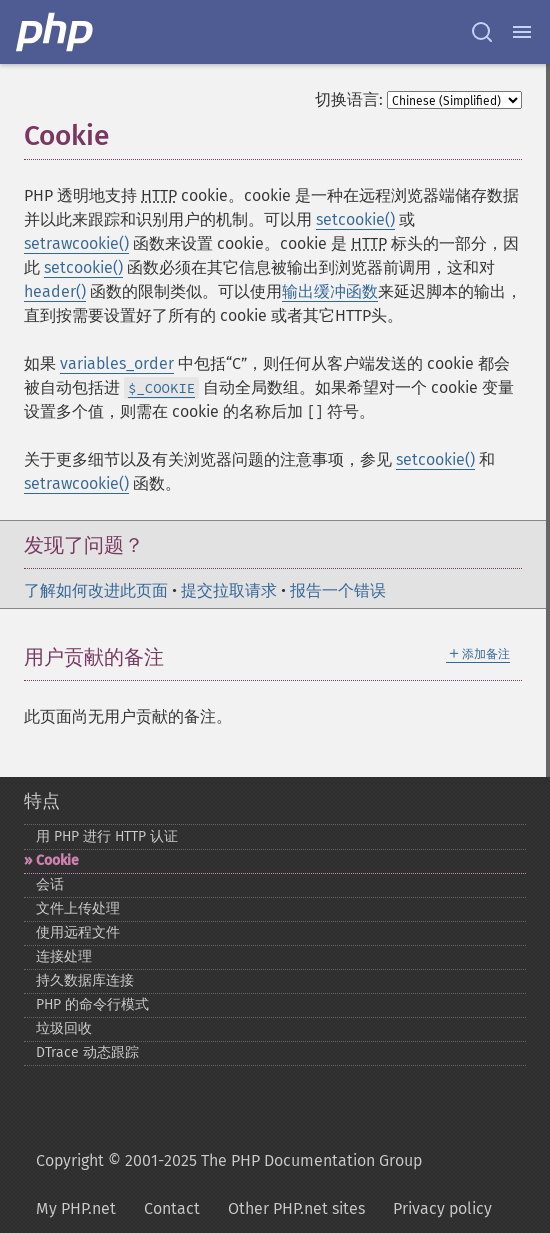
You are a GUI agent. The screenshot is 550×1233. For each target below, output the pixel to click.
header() (55, 291)
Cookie (57, 860)
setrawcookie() (76, 243)
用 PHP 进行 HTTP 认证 (107, 836)
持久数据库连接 (85, 980)
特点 (42, 801)
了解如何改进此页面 (96, 590)
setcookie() (355, 219)
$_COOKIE (161, 388)
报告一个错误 (338, 590)
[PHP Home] (56, 32)
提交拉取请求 (229, 590)
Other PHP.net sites (296, 1208)
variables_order (117, 363)
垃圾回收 (64, 1028)
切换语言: (349, 99)
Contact (172, 1208)
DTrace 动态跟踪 (87, 1052)
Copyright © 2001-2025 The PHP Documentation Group (229, 1160)
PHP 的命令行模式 (92, 1004)
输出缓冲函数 (330, 291)
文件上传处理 (78, 908)
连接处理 (64, 956)
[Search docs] (482, 32)
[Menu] (522, 32)
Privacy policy (442, 1208)
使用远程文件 (78, 932)
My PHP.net (76, 1208)
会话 (50, 884)
